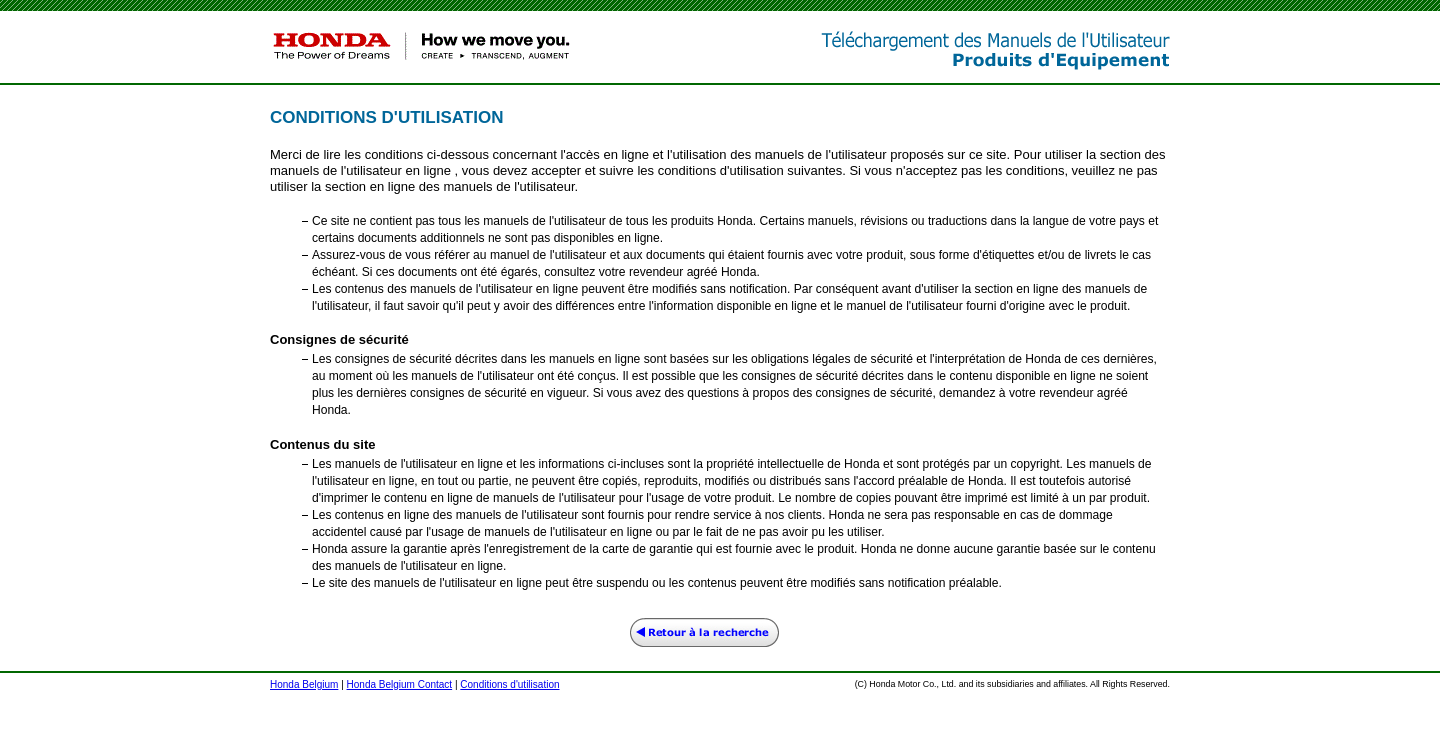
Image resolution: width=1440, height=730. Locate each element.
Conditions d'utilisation (509, 684)
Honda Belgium (304, 684)
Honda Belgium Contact (400, 684)
